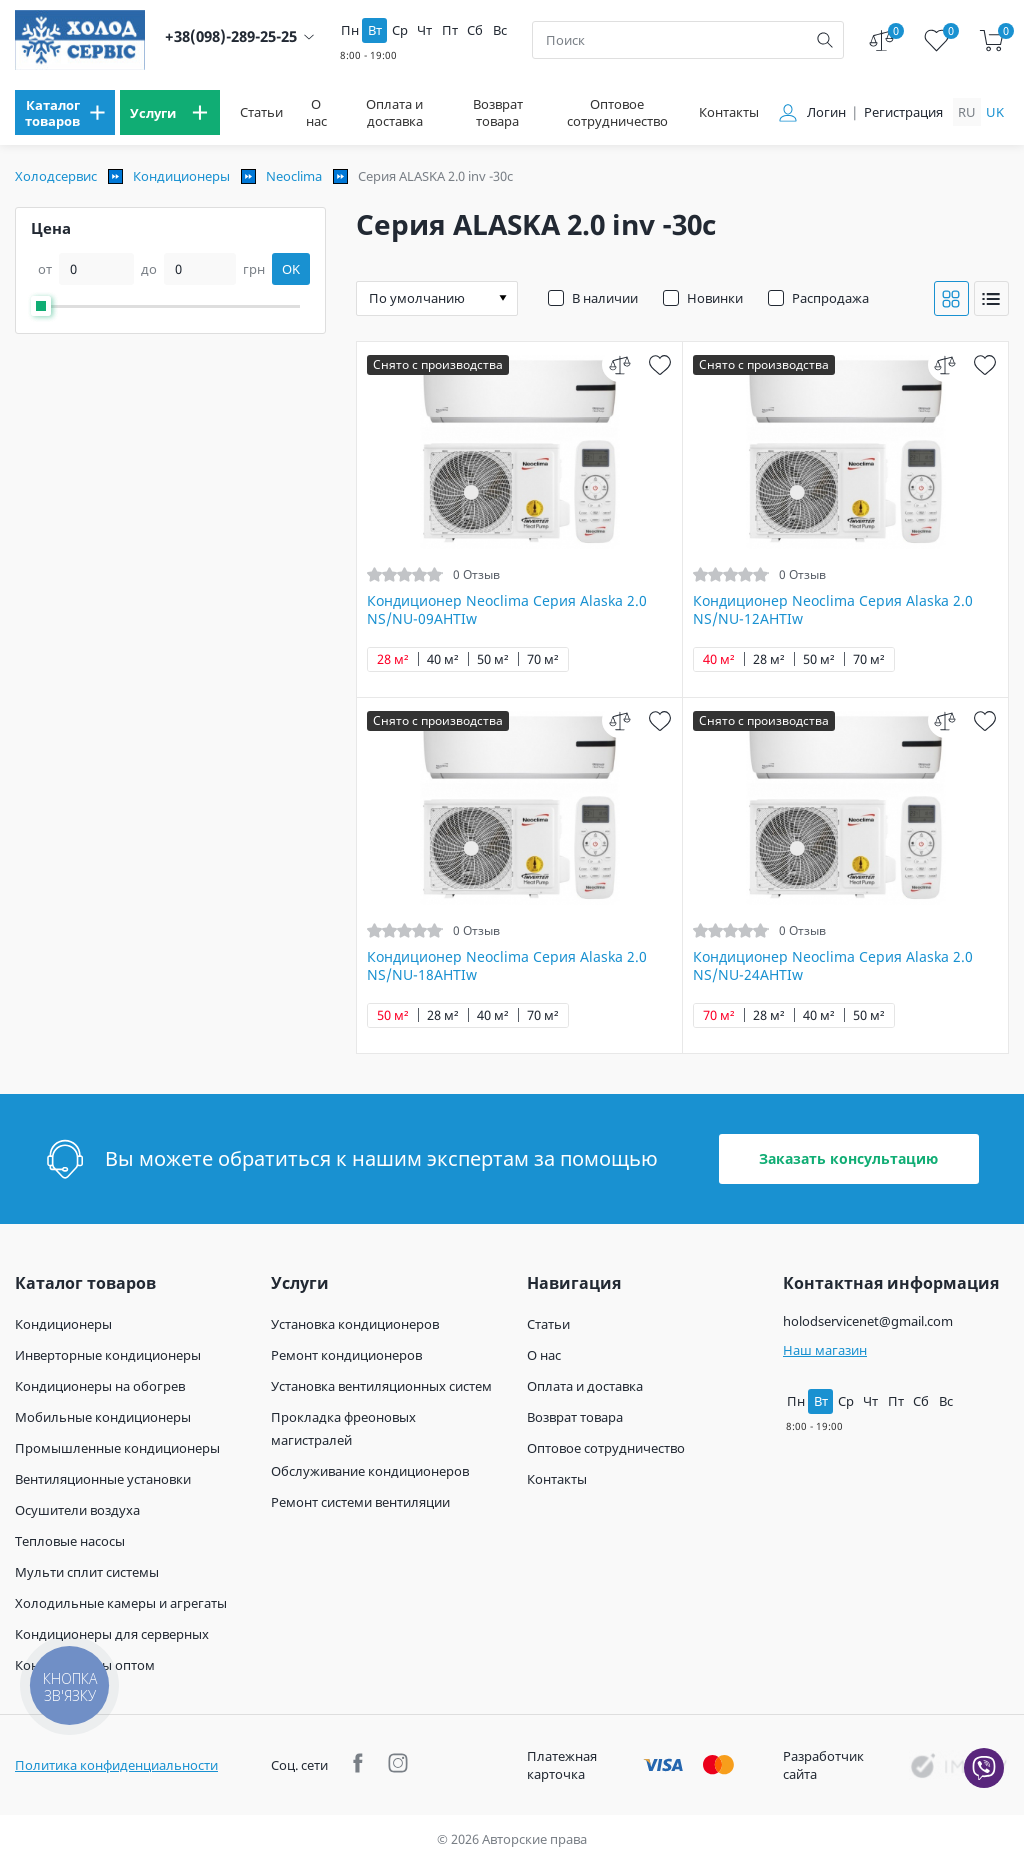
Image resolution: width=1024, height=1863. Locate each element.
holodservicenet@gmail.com (868, 1321)
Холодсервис (56, 176)
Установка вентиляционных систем (381, 1386)
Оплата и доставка (394, 113)
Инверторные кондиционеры (108, 1355)
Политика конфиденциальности (116, 1765)
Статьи (261, 112)
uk (995, 112)
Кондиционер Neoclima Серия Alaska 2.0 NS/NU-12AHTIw (833, 610)
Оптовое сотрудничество (617, 113)
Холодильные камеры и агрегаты (121, 1603)
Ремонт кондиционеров (346, 1355)
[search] (825, 40)
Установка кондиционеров (355, 1324)
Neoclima (294, 176)
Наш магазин (825, 1350)
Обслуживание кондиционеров (370, 1471)
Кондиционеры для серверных (112, 1634)
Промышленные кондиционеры (117, 1448)
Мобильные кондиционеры (103, 1417)
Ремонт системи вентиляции (360, 1502)
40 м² (443, 659)
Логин (826, 112)
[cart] (991, 40)
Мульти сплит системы (87, 1572)
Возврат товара (498, 113)
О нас (316, 113)
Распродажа (830, 298)
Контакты (729, 112)
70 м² (543, 659)
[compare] (619, 364)
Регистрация (903, 112)
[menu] (65, 112)
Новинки (715, 298)
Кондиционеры (181, 176)
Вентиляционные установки (103, 1479)
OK (291, 269)
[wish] (659, 364)
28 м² (393, 659)
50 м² (493, 659)
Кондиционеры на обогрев (100, 1386)
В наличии (605, 298)
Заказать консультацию (848, 1158)
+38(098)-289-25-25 (231, 36)
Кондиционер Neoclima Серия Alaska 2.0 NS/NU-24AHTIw (833, 966)
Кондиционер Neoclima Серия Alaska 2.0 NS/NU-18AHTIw (507, 966)
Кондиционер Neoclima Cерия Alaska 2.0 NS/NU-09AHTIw (507, 610)
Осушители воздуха (77, 1510)
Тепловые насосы (70, 1541)
